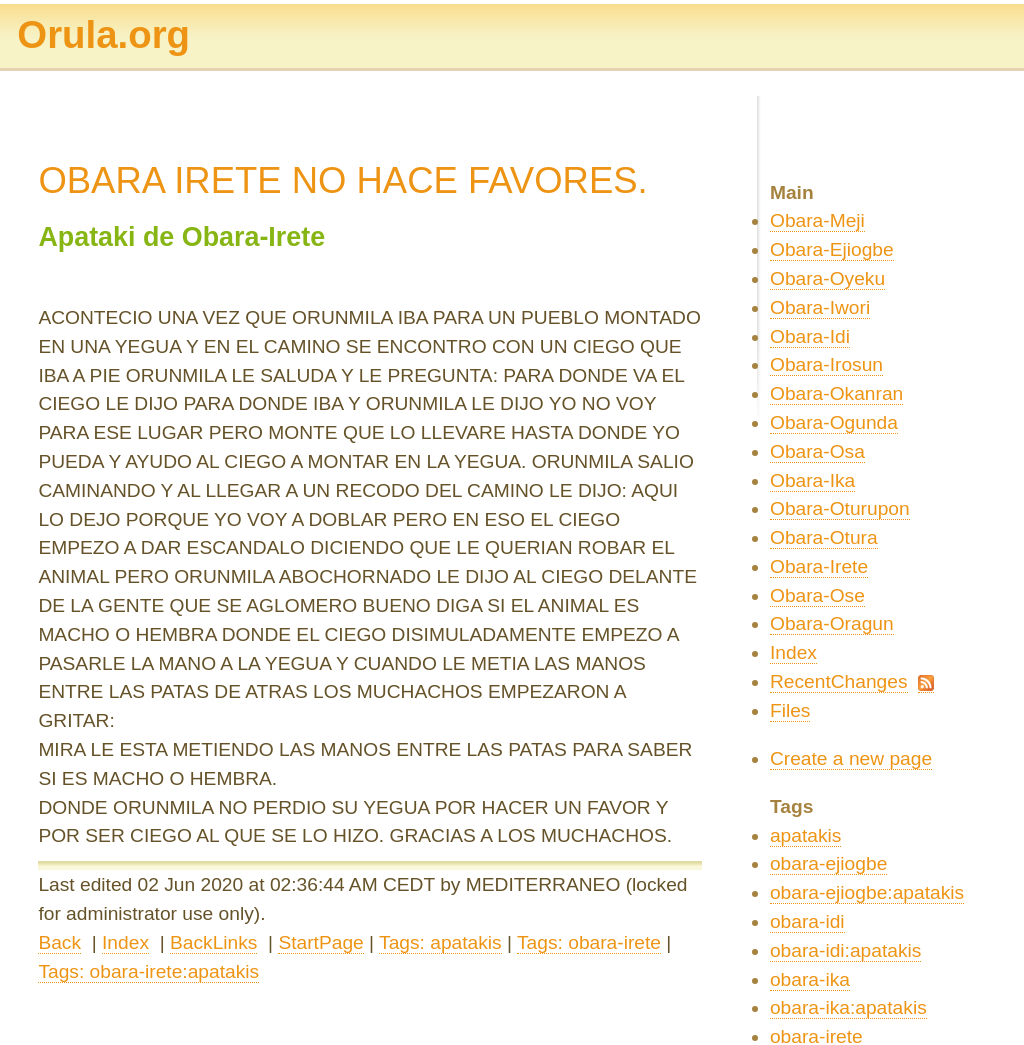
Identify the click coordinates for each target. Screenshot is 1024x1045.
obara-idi (807, 921)
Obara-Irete (819, 566)
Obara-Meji (817, 220)
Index (125, 942)
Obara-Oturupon (840, 508)
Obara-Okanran (836, 393)
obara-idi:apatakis (845, 950)
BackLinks (213, 942)
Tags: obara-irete (589, 942)
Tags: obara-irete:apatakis (148, 971)
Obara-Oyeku (827, 278)
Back (59, 942)
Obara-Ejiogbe (832, 249)
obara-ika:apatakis (848, 1007)
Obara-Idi (810, 336)
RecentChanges (839, 681)
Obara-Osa (817, 451)
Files (790, 710)
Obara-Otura (824, 537)
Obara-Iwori (820, 307)
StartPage (320, 942)
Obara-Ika (812, 480)
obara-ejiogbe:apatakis (867, 892)
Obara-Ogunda (834, 422)
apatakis (805, 835)
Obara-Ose (817, 595)
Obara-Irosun (826, 364)
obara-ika (810, 979)
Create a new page (851, 758)
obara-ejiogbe (828, 863)
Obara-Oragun (832, 623)
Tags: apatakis (440, 942)
